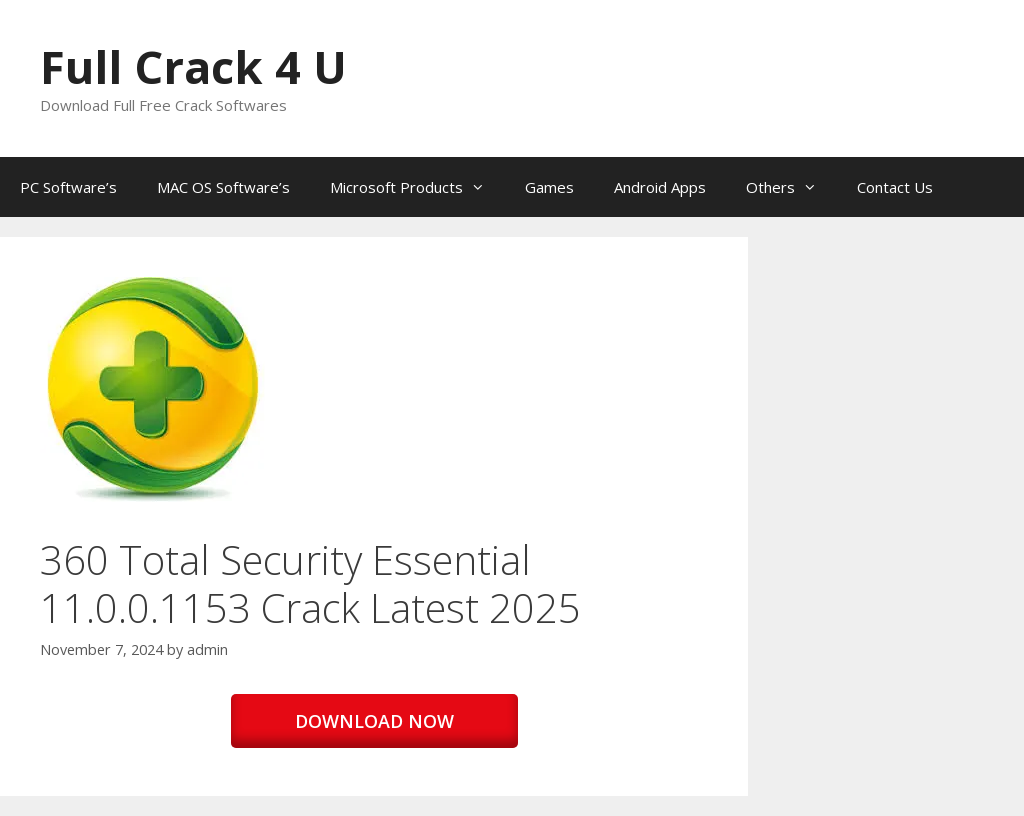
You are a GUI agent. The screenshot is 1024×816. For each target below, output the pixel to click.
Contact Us (895, 187)
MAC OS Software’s (223, 187)
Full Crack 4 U (193, 66)
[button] (152, 389)
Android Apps (660, 187)
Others (791, 187)
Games (549, 187)
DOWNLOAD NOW (374, 721)
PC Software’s (68, 187)
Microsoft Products (417, 187)
